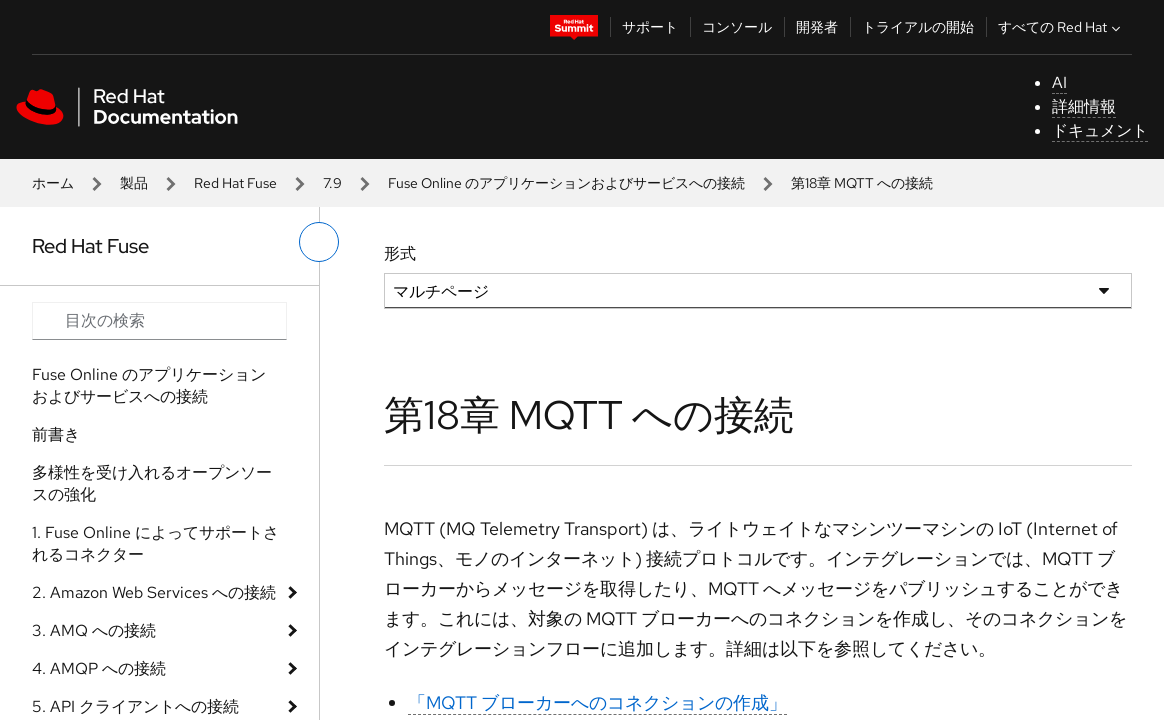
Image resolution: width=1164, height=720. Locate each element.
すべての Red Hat (1061, 27)
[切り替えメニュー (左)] (319, 242)
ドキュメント (1100, 130)
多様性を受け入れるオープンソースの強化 (152, 483)
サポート (650, 27)
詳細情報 (1084, 106)
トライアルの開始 (918, 27)
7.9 (332, 183)
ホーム (53, 183)
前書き (56, 434)
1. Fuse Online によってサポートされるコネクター (155, 543)
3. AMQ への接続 (94, 630)
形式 (400, 253)
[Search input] (159, 321)
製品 (134, 183)
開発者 (817, 27)
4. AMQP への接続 (99, 668)
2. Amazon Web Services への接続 (154, 592)
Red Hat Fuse (235, 183)
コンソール (737, 27)
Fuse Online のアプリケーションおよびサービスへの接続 (566, 183)
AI (1059, 82)
